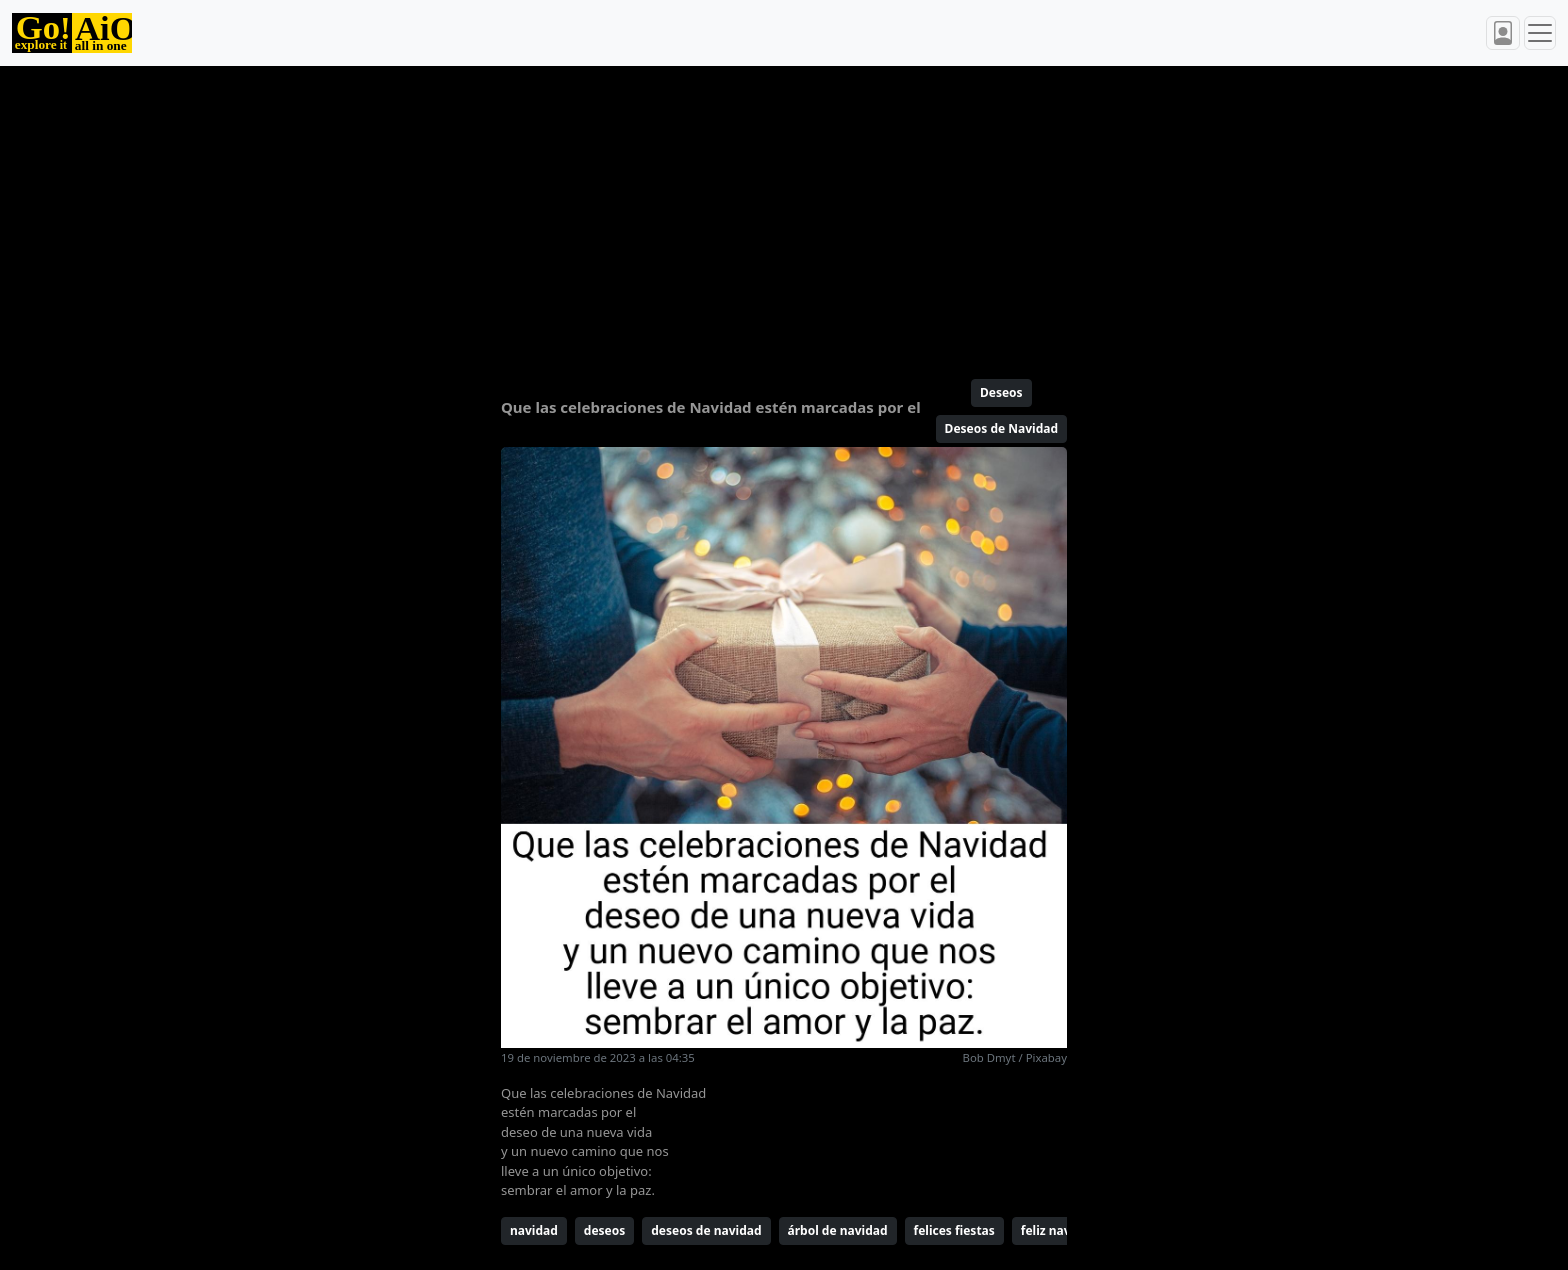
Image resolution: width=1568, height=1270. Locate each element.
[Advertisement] (736, 214)
